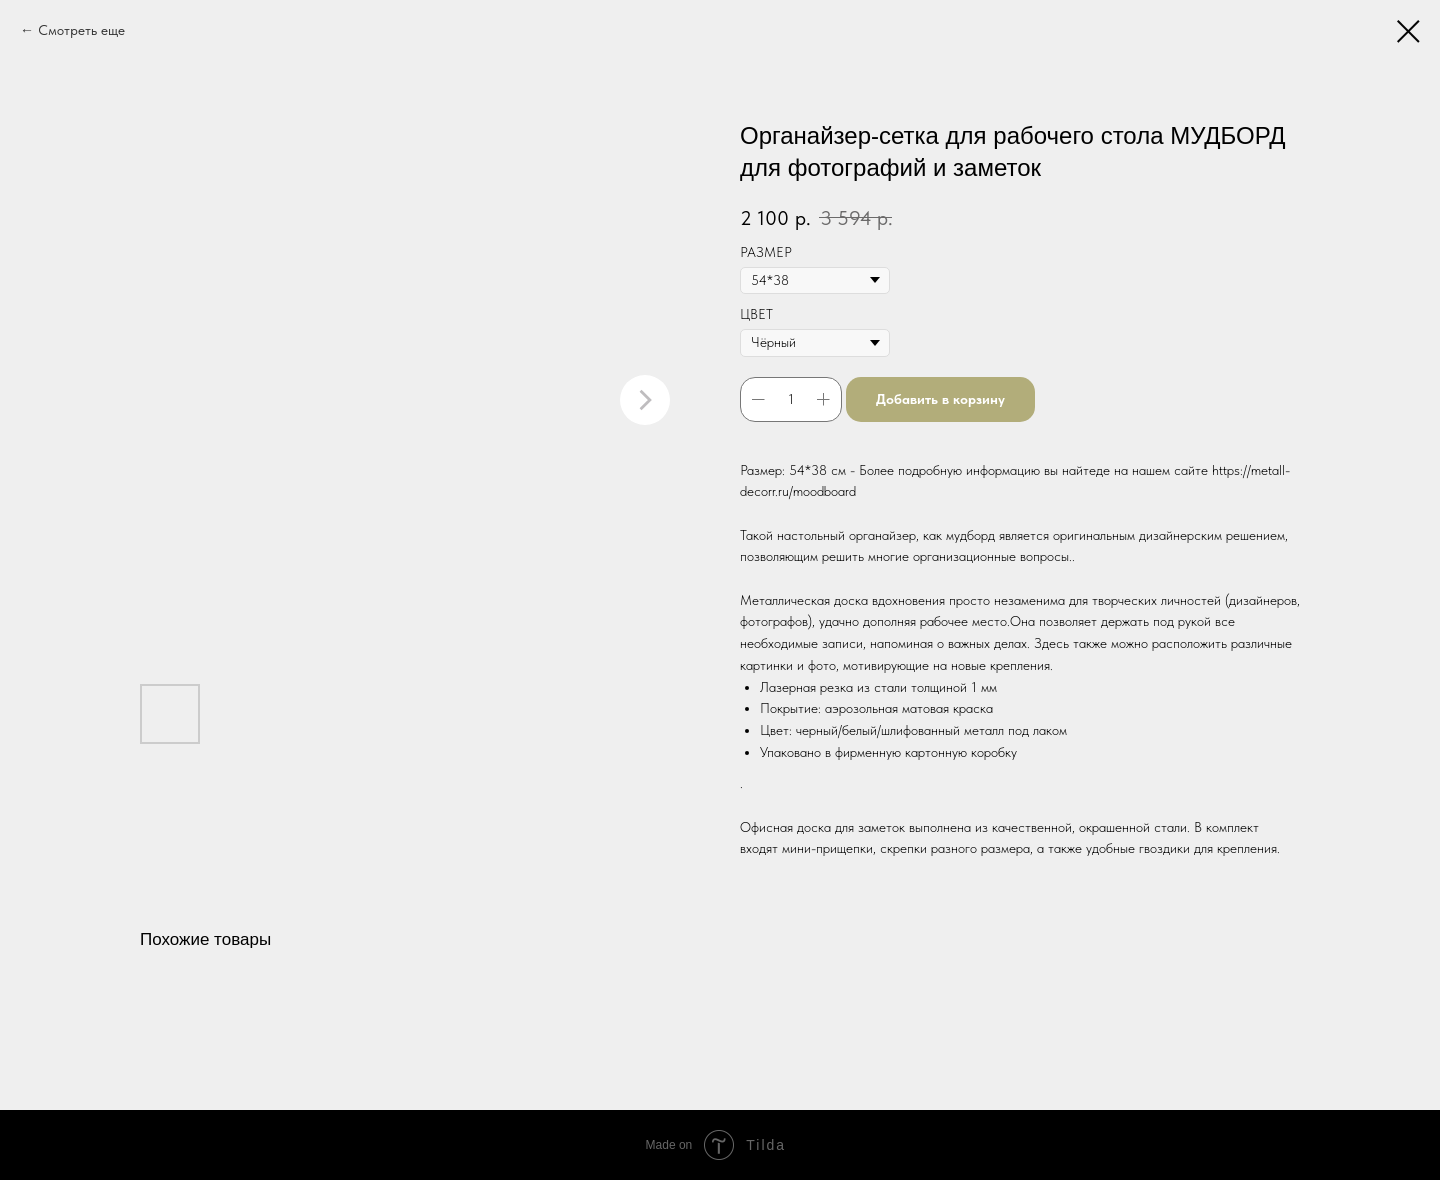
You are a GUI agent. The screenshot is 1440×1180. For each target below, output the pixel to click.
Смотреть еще (81, 30)
